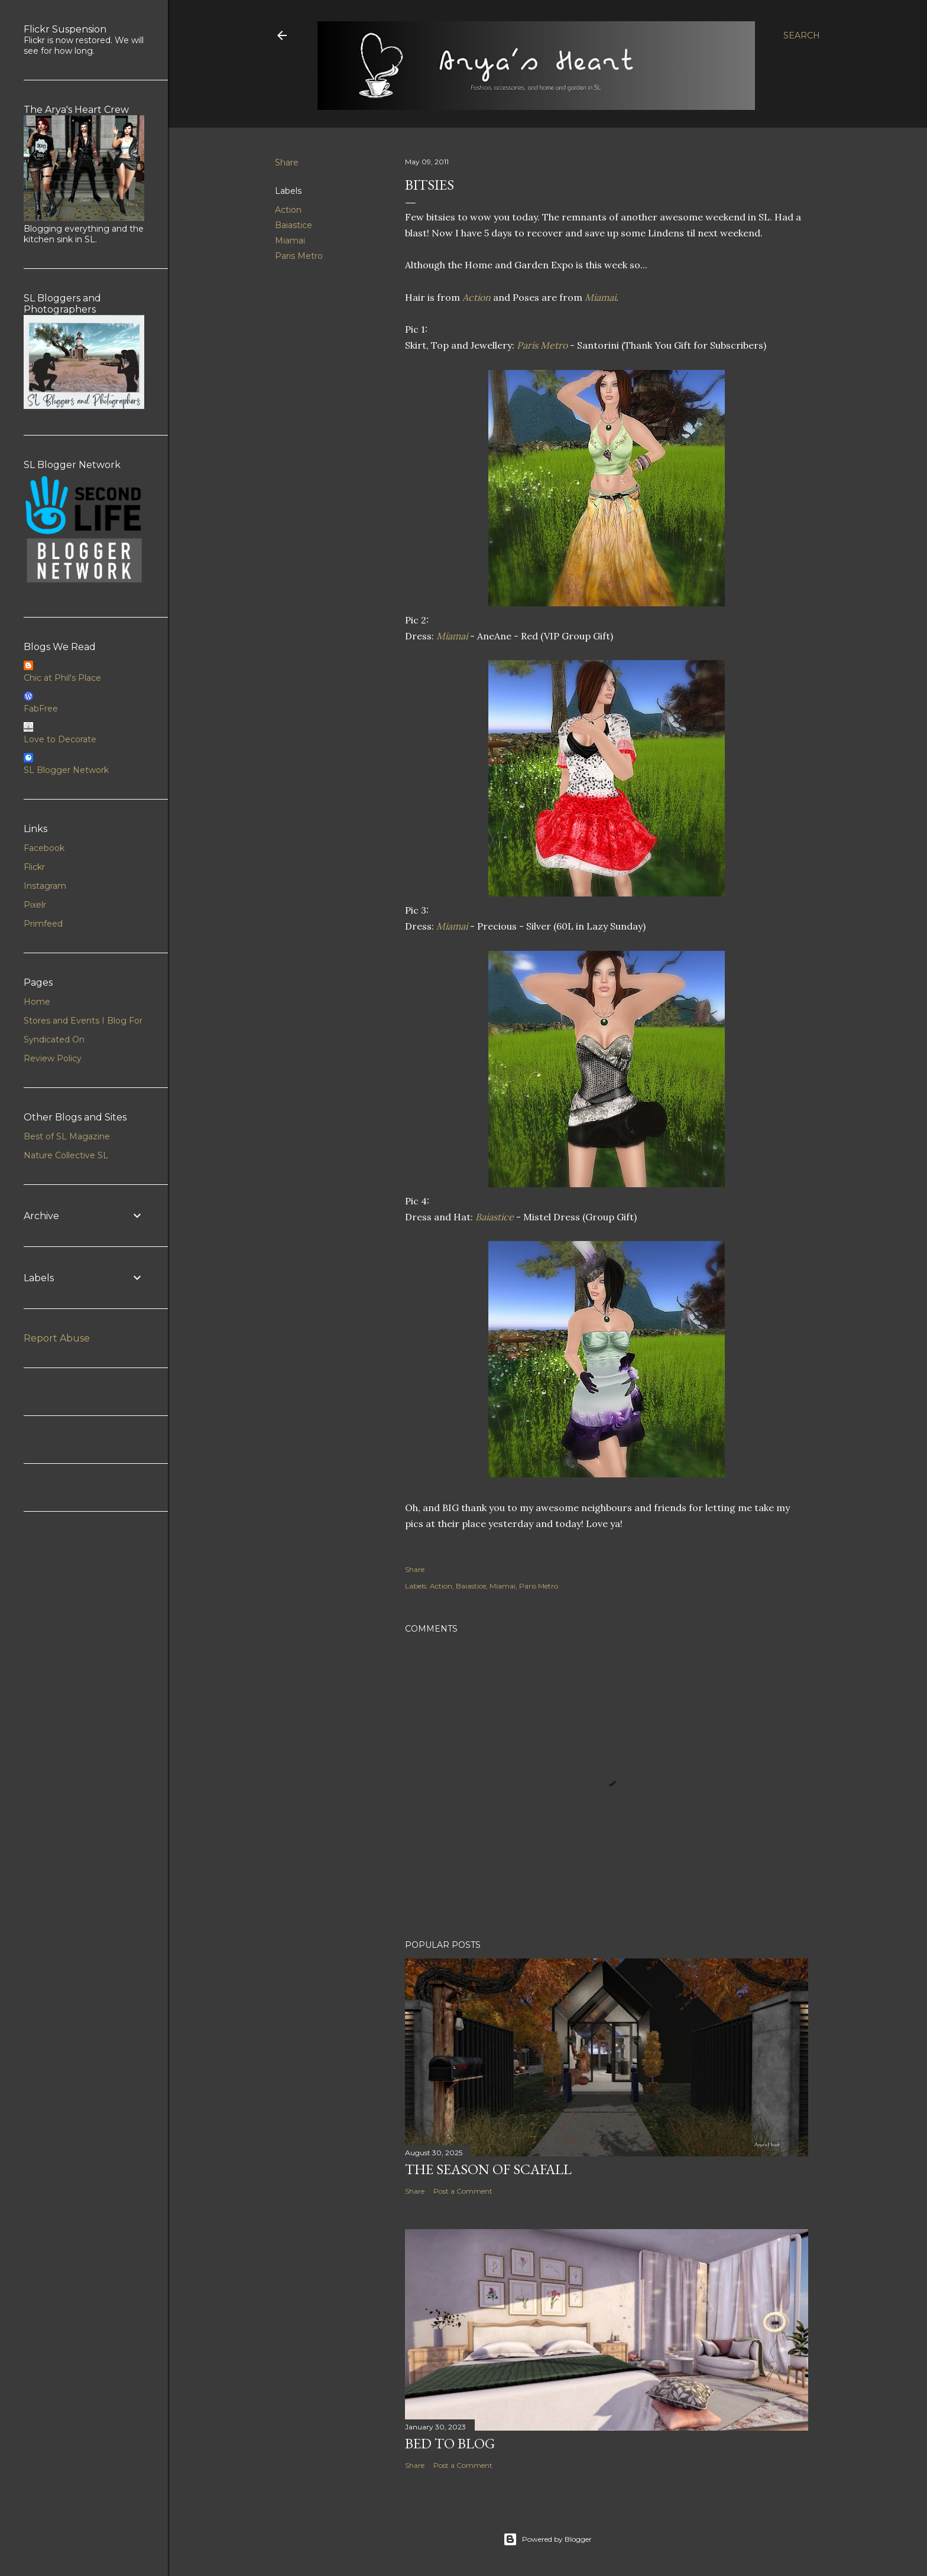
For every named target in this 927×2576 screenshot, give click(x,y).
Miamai (290, 240)
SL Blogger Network (66, 770)
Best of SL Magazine (67, 1136)
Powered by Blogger (547, 2539)
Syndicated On (54, 1039)
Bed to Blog (450, 2443)
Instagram (45, 886)
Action (288, 209)
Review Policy (53, 1058)
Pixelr (35, 904)
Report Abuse (57, 1338)
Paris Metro (299, 256)
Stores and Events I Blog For (83, 1020)
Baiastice (293, 225)
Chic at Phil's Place (62, 678)
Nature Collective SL (66, 1155)
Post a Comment (462, 2191)
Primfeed (43, 923)
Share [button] (287, 162)
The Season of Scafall (488, 2169)
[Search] (801, 35)
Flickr (34, 867)
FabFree (41, 708)
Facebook (44, 848)
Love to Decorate (60, 739)
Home (37, 1001)
